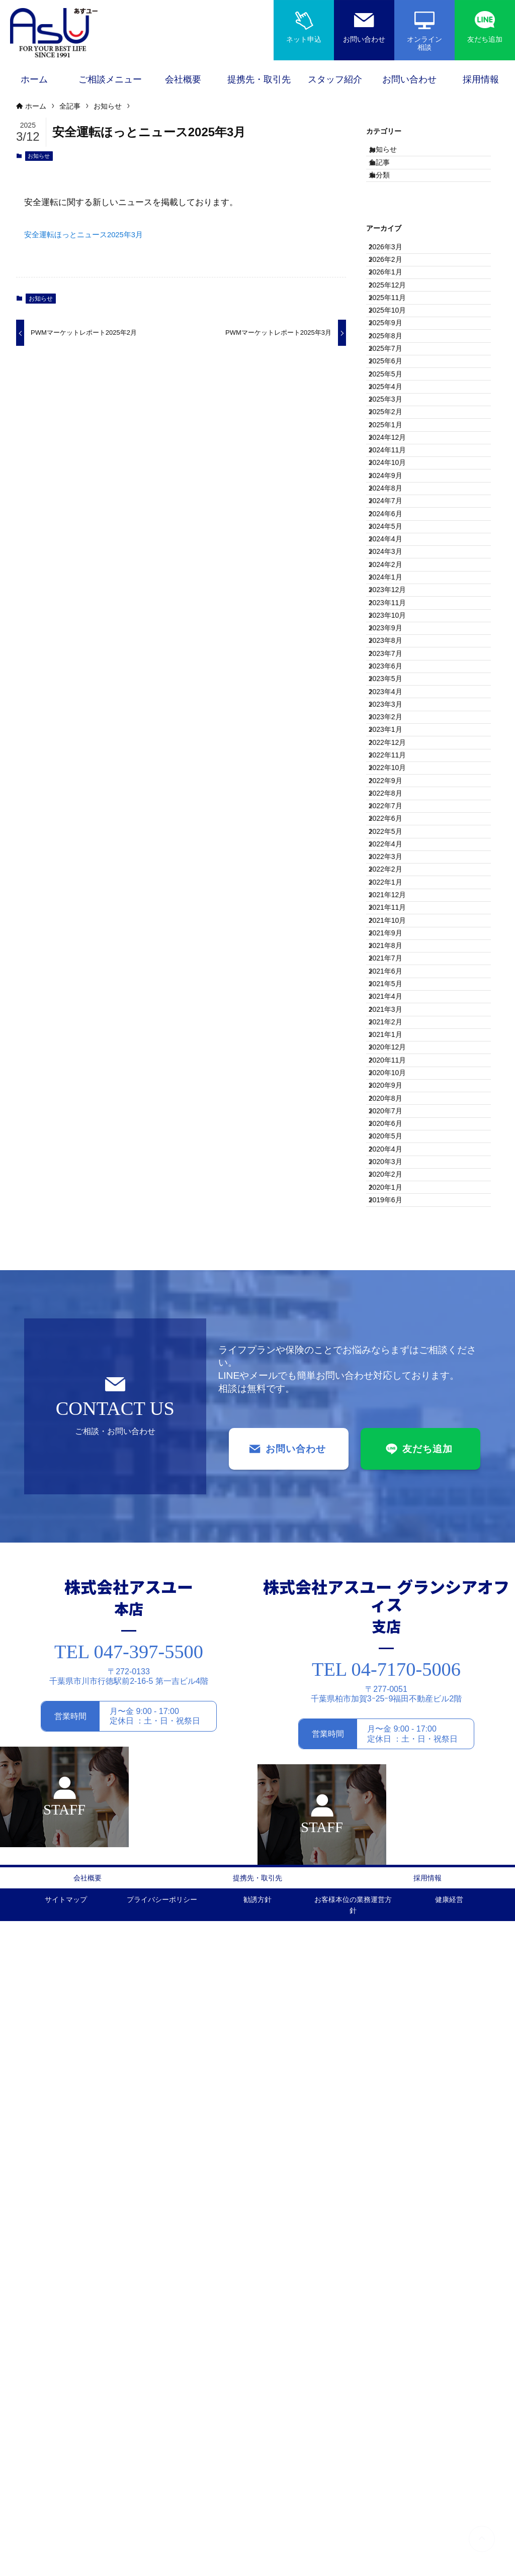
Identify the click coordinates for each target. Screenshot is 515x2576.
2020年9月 (393, 1657)
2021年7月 (393, 1448)
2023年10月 (395, 883)
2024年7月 (393, 695)
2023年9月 (393, 904)
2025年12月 (395, 340)
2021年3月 (393, 1532)
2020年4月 (393, 1761)
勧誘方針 (257, 2551)
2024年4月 (393, 758)
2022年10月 (395, 1134)
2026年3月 (393, 277)
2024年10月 (395, 632)
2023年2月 (393, 1050)
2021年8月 (393, 1427)
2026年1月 (393, 319)
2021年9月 (393, 1406)
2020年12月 (395, 1594)
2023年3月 (393, 1030)
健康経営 (449, 2551)
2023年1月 (393, 1072)
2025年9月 (393, 403)
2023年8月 (393, 925)
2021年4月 (393, 1510)
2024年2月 (393, 800)
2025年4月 (393, 507)
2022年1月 (393, 1322)
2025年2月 (393, 549)
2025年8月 (393, 423)
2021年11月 (395, 1364)
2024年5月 (393, 737)
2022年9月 (393, 1155)
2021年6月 (393, 1469)
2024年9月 (393, 653)
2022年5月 (393, 1239)
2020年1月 (393, 1824)
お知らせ (39, 157)
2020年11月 (395, 1615)
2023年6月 (393, 967)
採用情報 (427, 2528)
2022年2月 (393, 1301)
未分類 (389, 197)
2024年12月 (395, 591)
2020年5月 (393, 1741)
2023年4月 (393, 1009)
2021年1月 (393, 1573)
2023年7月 (393, 946)
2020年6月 (393, 1719)
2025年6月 (393, 465)
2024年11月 (395, 612)
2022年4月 (393, 1260)
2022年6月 (393, 1218)
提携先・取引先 (257, 2528)
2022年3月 (393, 1281)
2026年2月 (393, 298)
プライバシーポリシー (162, 2551)
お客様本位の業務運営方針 (353, 2558)
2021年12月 (395, 1344)
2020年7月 (393, 1699)
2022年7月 (393, 1197)
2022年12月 (395, 1092)
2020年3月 (393, 1782)
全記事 (389, 176)
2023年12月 (395, 841)
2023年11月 (395, 862)
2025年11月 (395, 361)
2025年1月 (393, 570)
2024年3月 (393, 779)
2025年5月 (393, 486)
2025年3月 (393, 528)
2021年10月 (395, 1385)
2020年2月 (393, 1803)
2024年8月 (393, 675)
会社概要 (87, 2528)
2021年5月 (393, 1490)
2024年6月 (393, 716)
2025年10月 (395, 381)
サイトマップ (66, 2551)
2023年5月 (393, 988)
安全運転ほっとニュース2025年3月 (91, 236)
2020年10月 (395, 1636)
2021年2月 (393, 1552)
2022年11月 (395, 1113)
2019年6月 (393, 1845)
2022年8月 (393, 1176)
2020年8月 (393, 1678)
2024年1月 (393, 821)
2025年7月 (393, 444)
